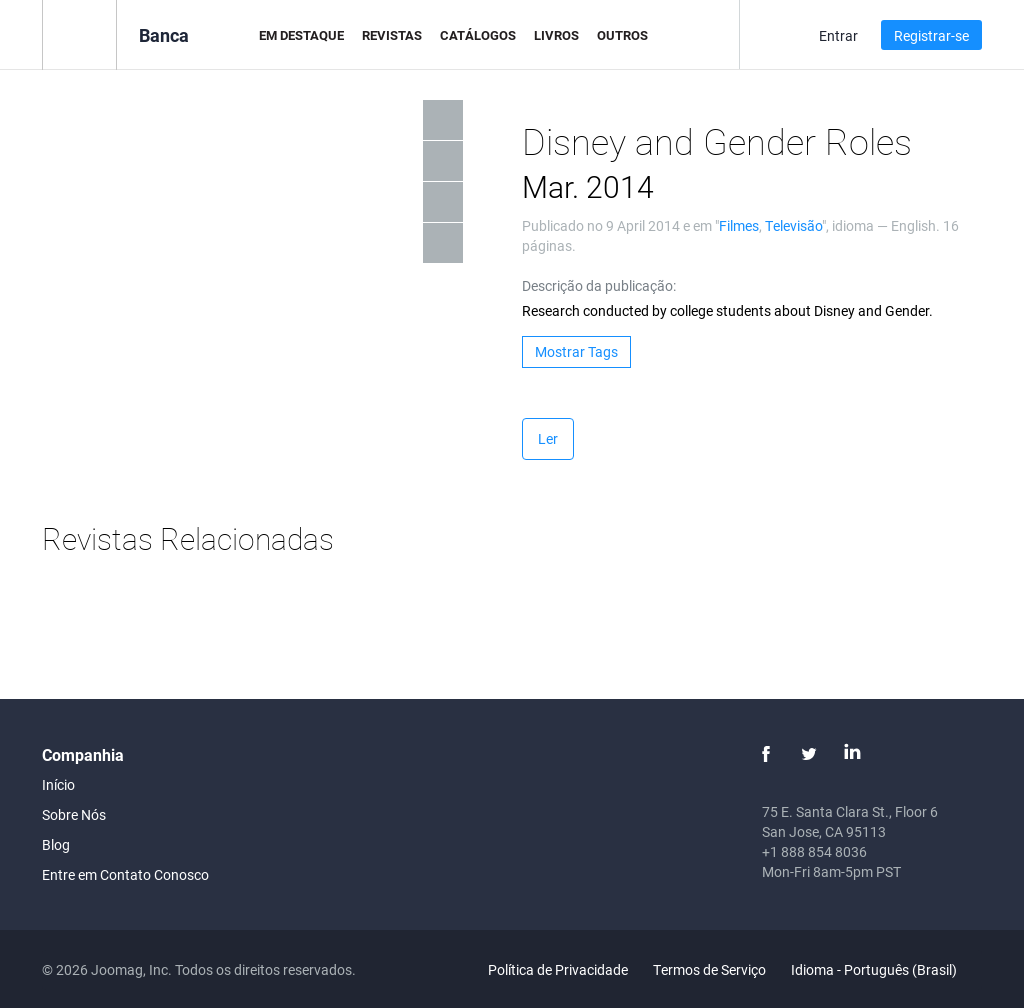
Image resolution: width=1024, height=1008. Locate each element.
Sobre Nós (74, 814)
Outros (622, 35)
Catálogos (478, 35)
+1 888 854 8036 (814, 851)
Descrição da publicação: (599, 285)
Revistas (392, 35)
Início (58, 784)
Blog (56, 844)
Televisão (793, 225)
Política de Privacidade (558, 969)
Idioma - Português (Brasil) (885, 969)
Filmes (739, 225)
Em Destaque (301, 35)
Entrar (838, 35)
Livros (556, 35)
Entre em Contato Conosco (125, 874)
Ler (548, 438)
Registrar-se (931, 35)
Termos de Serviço (709, 969)
